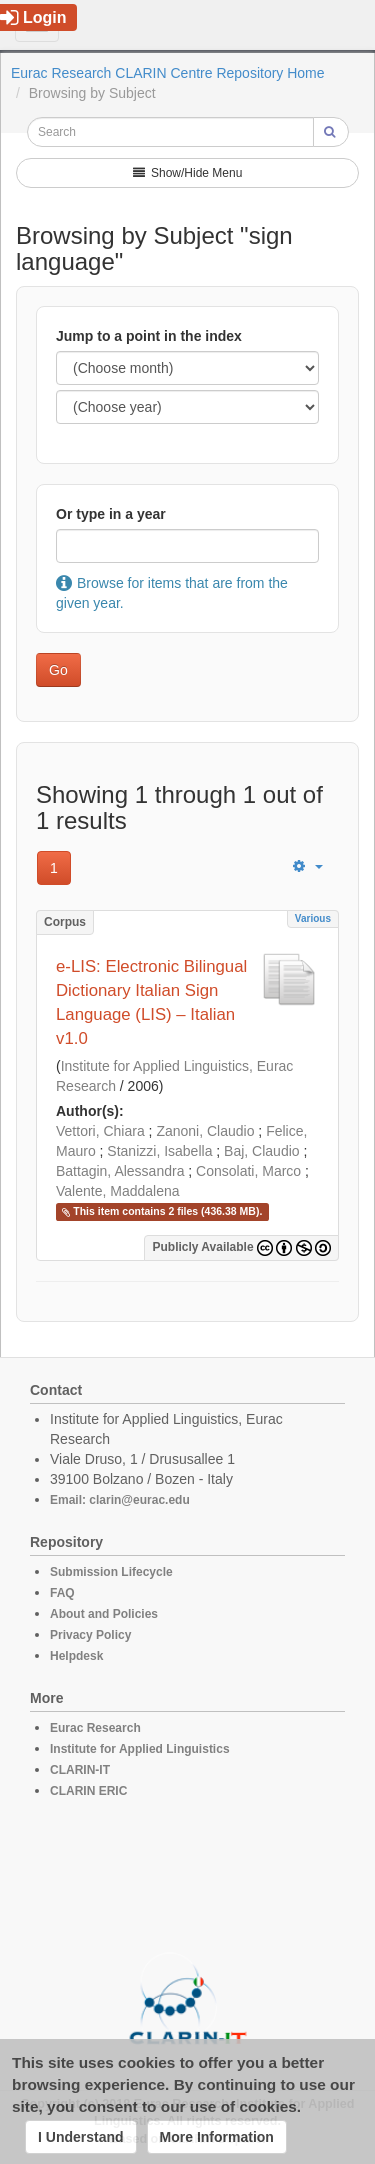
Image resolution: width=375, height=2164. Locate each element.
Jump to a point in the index (149, 336)
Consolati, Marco (248, 1171)
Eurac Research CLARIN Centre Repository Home (168, 73)
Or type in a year (111, 514)
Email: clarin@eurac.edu (120, 1500)
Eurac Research (95, 1728)
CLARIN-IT (80, 1770)
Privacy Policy (90, 1635)
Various (313, 918)
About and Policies (104, 1614)
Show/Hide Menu (188, 173)
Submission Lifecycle (111, 1572)
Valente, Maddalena (118, 1191)
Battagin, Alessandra (120, 1171)
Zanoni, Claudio (205, 1131)
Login (33, 17)
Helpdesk (76, 1656)
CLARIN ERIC (88, 1791)
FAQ (62, 1593)
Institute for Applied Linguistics (140, 1749)
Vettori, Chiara (100, 1131)
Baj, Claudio (262, 1151)
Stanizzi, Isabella (159, 1151)
